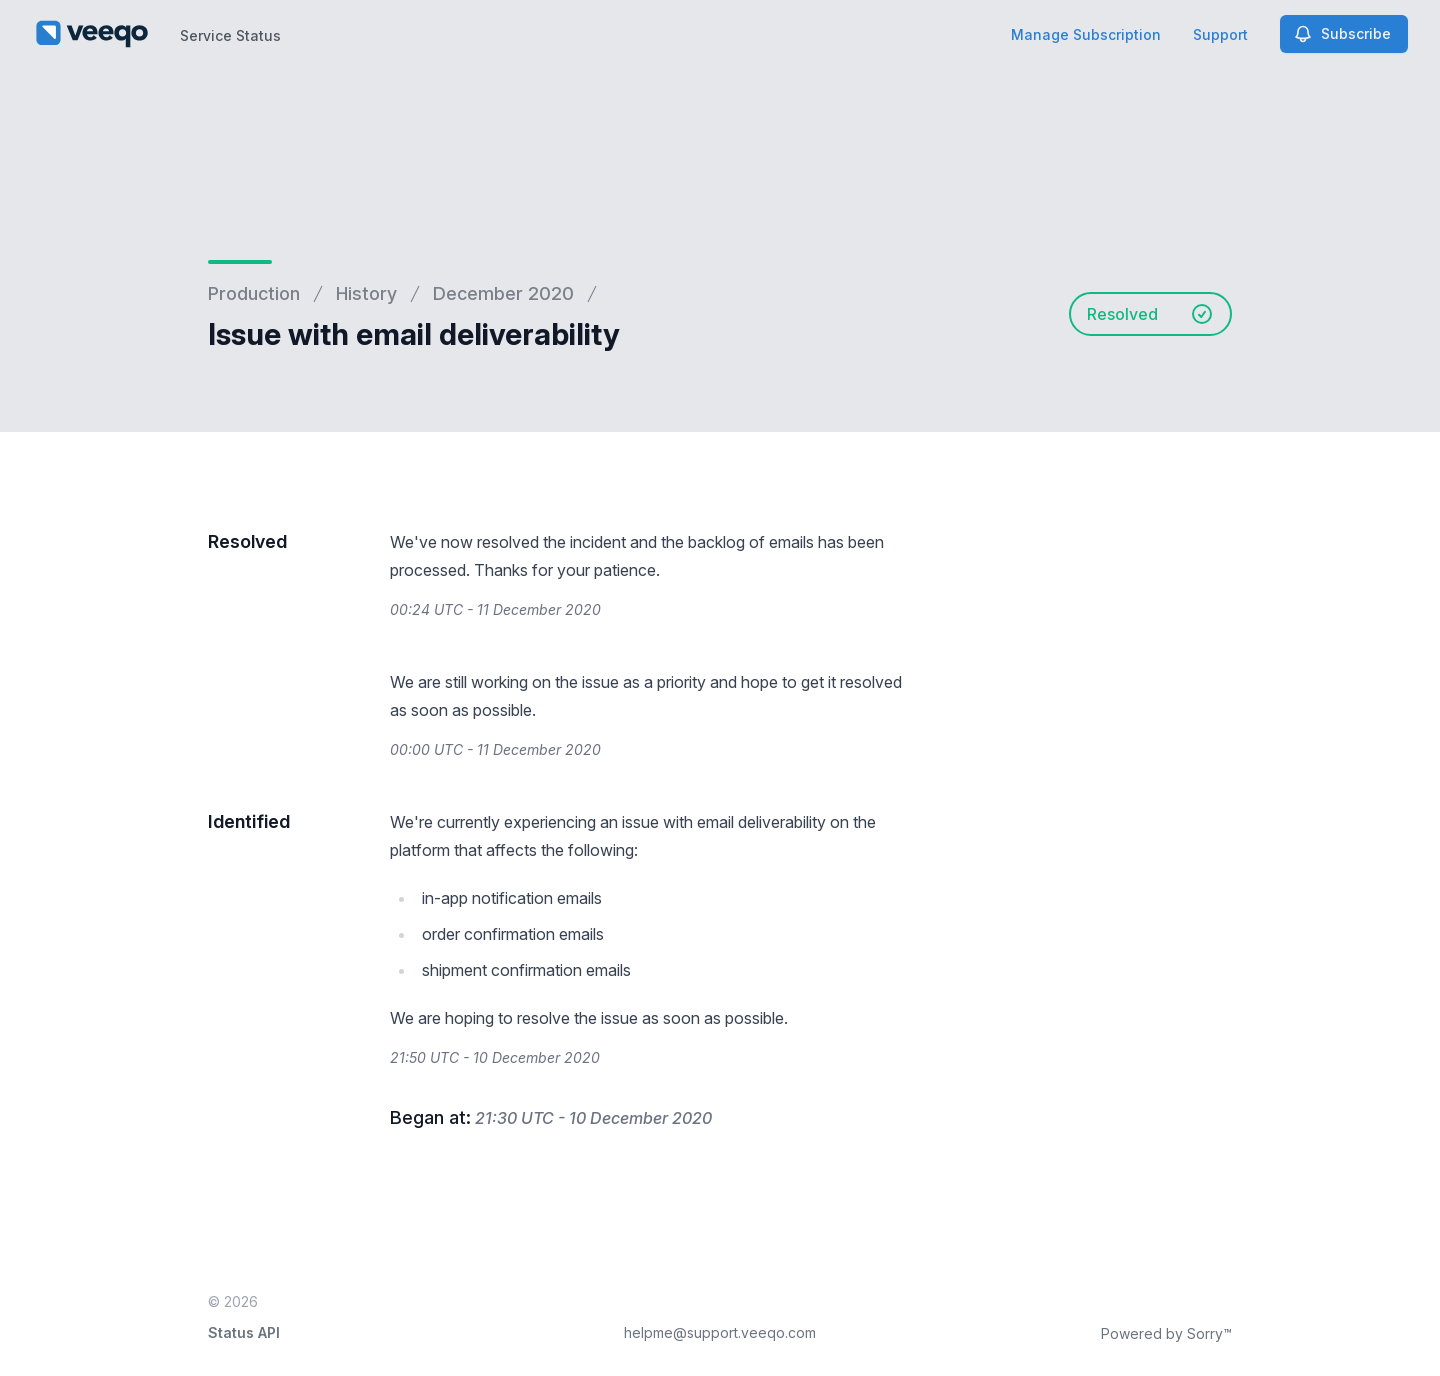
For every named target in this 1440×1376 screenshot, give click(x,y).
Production (254, 293)
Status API (244, 1332)
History (366, 293)
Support (1220, 34)
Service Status (230, 35)
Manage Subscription (1086, 34)
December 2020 (503, 293)
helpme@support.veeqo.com (720, 1332)
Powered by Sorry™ (1166, 1333)
